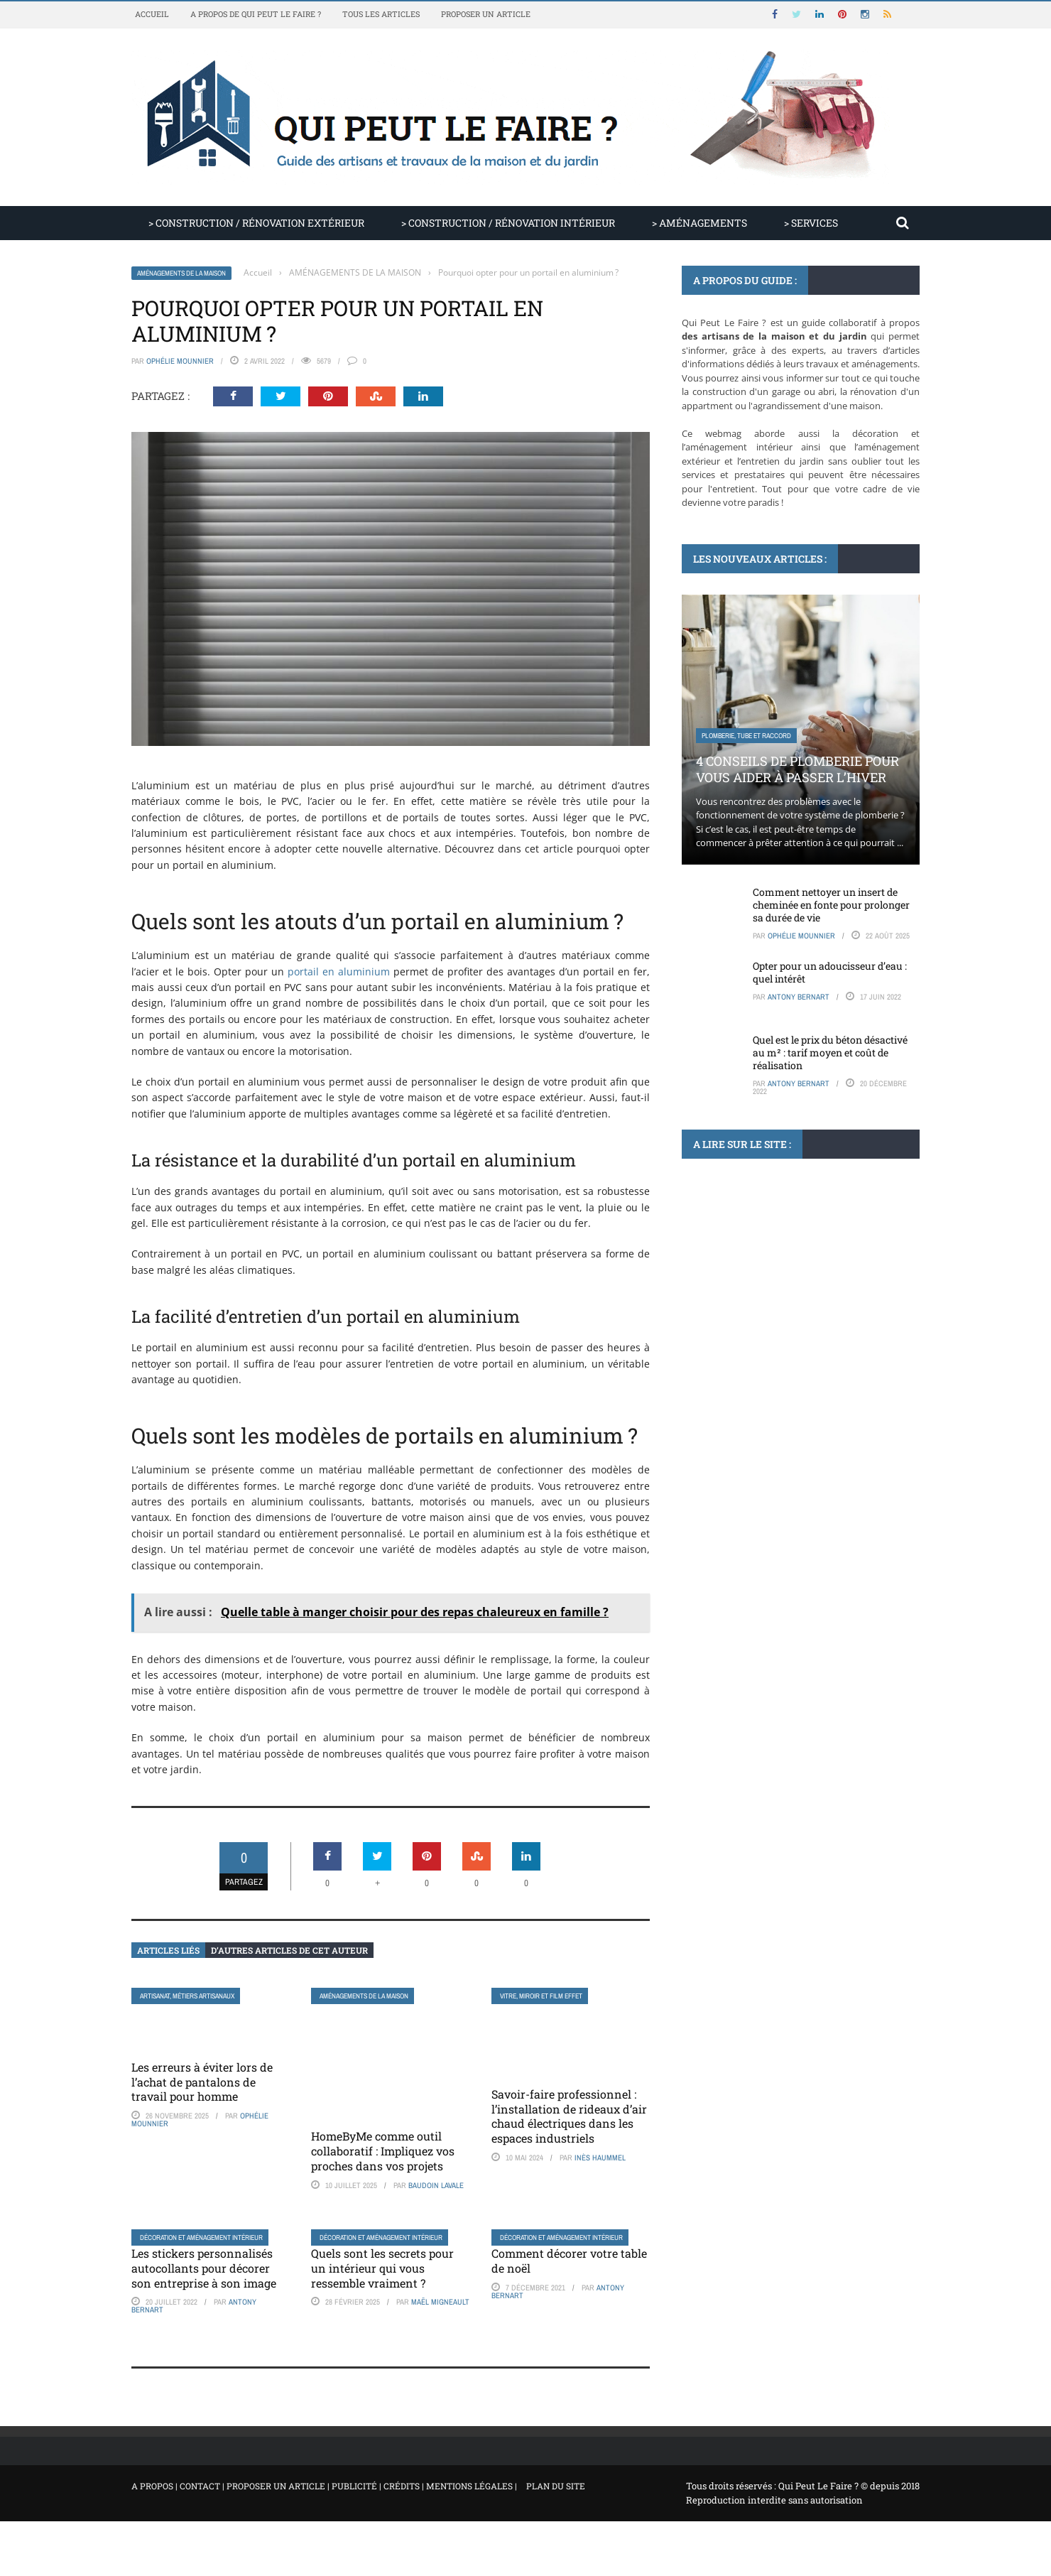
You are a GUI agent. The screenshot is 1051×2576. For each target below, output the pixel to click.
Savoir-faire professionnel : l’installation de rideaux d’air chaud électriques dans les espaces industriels (569, 2116)
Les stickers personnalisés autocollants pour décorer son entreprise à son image (203, 2268)
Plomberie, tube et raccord (746, 735)
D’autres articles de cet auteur (289, 1950)
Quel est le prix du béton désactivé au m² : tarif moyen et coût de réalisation (830, 1052)
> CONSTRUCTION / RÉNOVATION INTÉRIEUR (508, 222)
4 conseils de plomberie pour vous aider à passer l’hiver (797, 769)
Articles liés (168, 1950)
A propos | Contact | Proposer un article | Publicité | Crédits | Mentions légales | (324, 2485)
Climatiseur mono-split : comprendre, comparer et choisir (786, 1346)
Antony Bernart (798, 997)
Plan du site (555, 2485)
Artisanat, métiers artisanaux (187, 1996)
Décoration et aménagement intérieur (201, 2237)
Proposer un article (485, 14)
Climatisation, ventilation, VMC (750, 1304)
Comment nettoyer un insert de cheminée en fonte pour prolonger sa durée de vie (831, 904)
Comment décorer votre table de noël (569, 2260)
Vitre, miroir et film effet (541, 1996)
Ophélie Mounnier (180, 361)
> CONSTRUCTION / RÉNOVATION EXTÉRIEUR (256, 222)
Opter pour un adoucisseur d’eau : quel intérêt (830, 972)
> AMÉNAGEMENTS (699, 222)
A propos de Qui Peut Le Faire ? (255, 14)
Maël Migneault (440, 2302)
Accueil (152, 14)
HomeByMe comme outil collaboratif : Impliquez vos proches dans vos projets (382, 2150)
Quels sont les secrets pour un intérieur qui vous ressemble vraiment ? (382, 2268)
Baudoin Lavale (436, 2185)
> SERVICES (811, 222)
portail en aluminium (339, 971)
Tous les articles (381, 14)
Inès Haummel (600, 2158)
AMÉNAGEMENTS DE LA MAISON (181, 273)
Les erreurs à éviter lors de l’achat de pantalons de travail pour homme (202, 2082)
